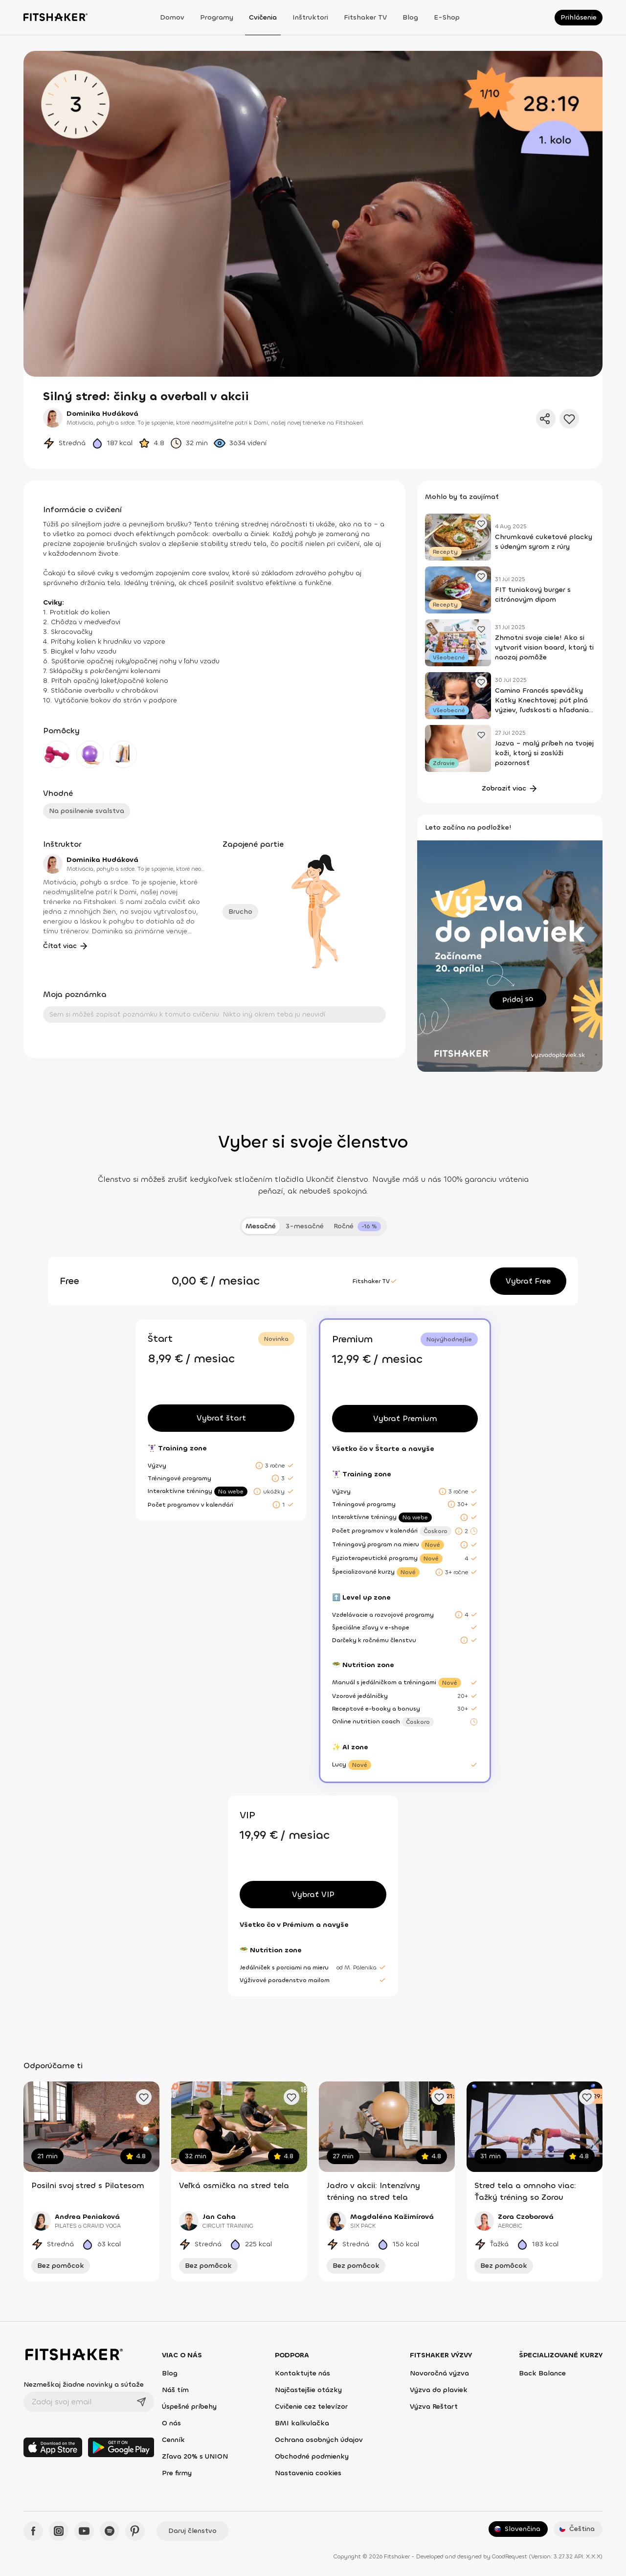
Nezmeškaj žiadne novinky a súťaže (83, 2384)
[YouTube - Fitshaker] (84, 2531)
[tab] (357, 1226)
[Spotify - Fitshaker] (109, 2531)
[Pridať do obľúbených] (569, 419)
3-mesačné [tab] (305, 1226)
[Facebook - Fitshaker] (33, 2531)
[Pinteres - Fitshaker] (135, 2531)
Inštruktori (310, 17)
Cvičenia (263, 17)
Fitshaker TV (365, 17)
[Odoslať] (141, 2402)
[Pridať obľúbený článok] (481, 523)
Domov (172, 17)
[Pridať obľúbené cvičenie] (144, 2097)
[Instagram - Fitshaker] (58, 2531)
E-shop (447, 17)
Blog (410, 17)
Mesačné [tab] (261, 1226)
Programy (216, 17)
